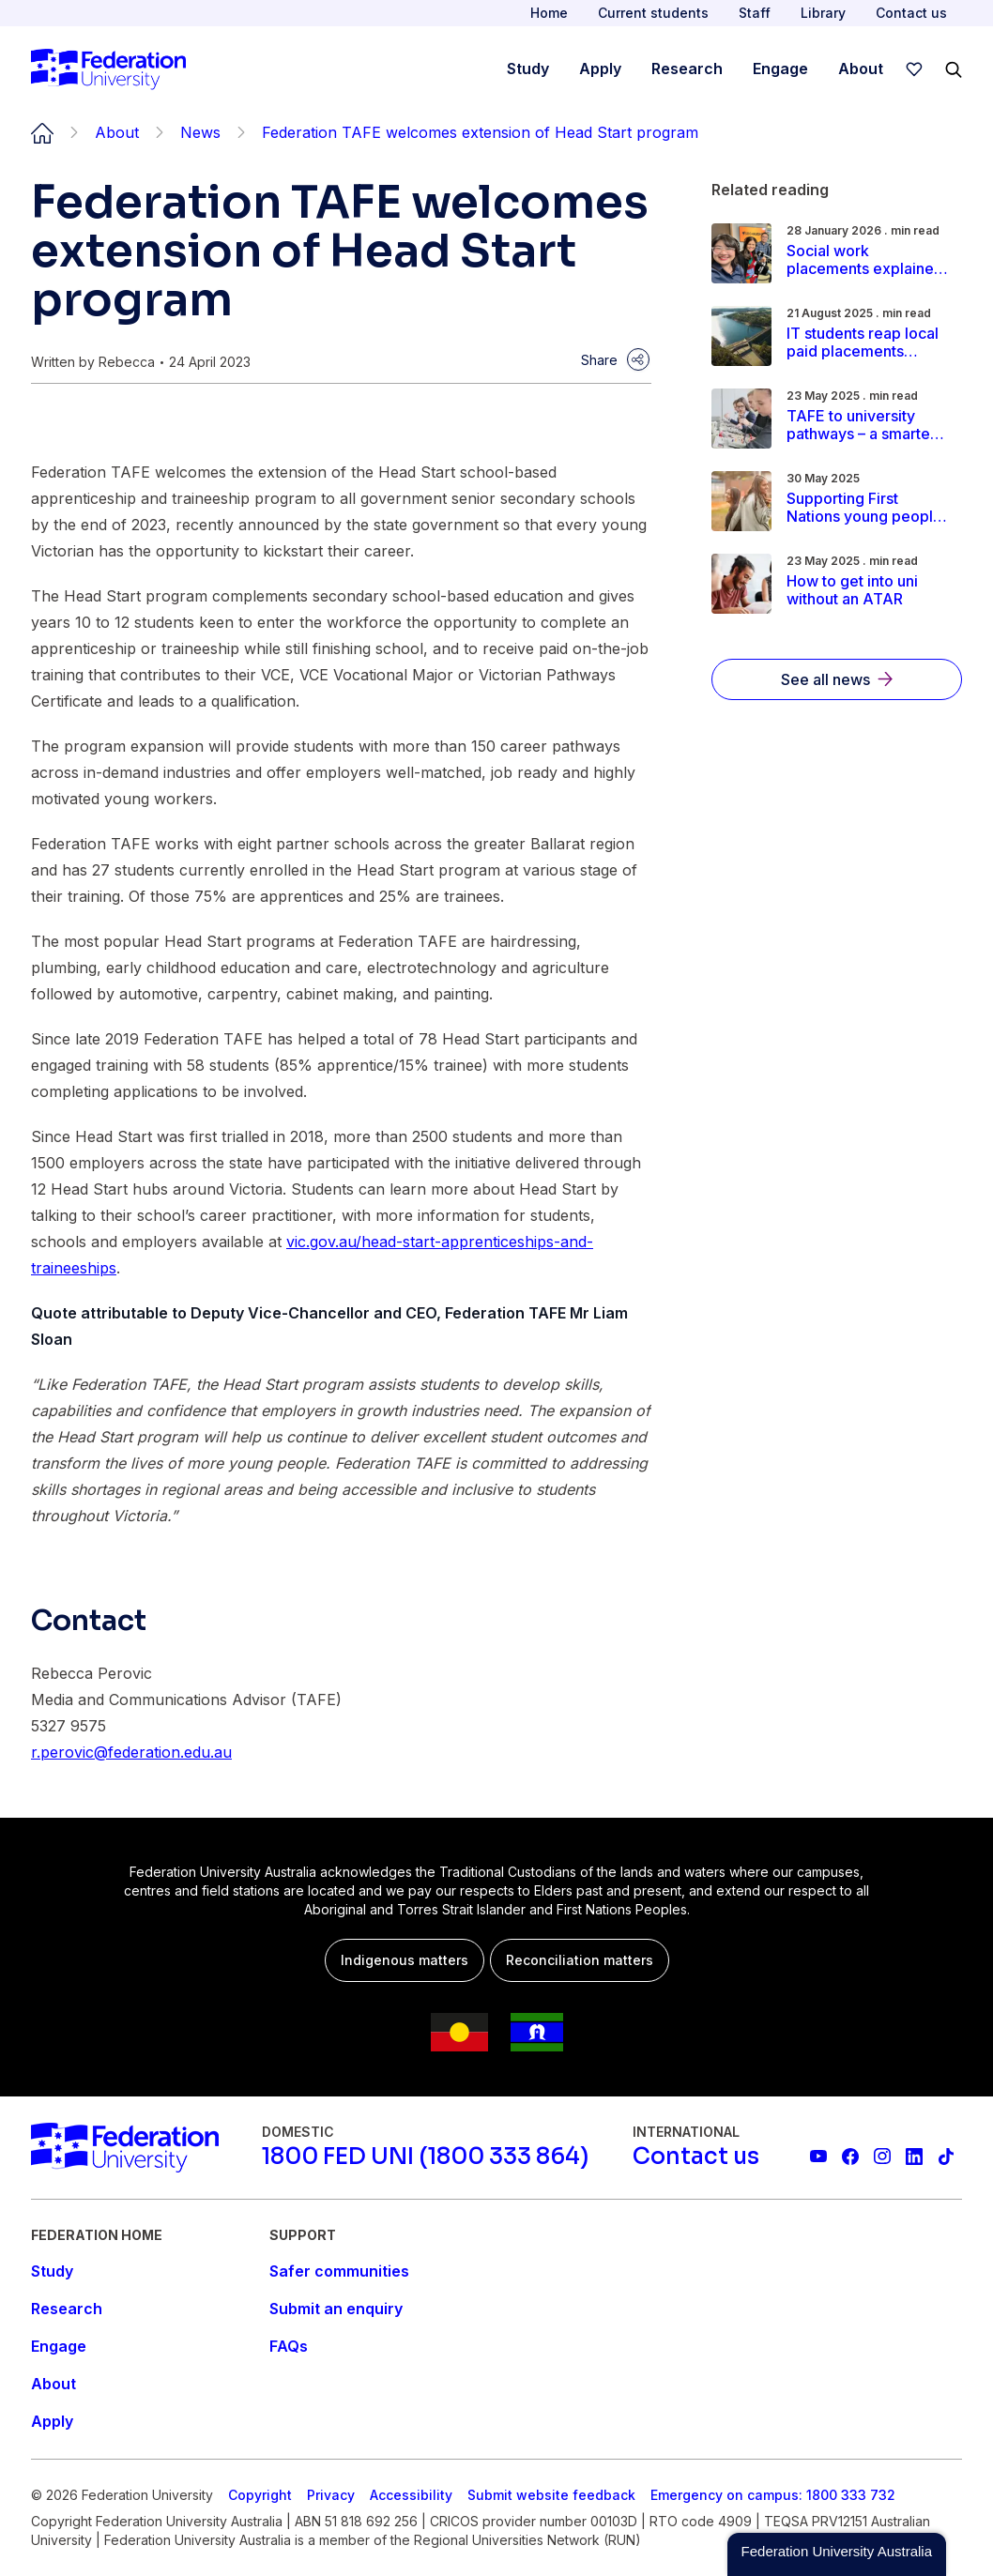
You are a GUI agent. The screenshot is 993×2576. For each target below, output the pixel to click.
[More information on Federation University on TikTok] (946, 2156)
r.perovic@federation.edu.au (131, 1752)
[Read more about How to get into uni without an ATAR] (868, 590)
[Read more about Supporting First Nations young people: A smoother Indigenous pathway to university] (868, 508)
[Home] (108, 69)
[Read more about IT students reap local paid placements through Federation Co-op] (868, 342)
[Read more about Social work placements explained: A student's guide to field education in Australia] (868, 260)
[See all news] (836, 679)
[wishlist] (914, 69)
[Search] (953, 69)
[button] (836, 2554)
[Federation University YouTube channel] (818, 2156)
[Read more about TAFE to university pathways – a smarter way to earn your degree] (868, 425)
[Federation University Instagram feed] (882, 2156)
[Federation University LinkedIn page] (914, 2156)
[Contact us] (696, 2157)
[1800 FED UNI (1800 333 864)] (425, 2157)
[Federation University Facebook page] (850, 2156)
